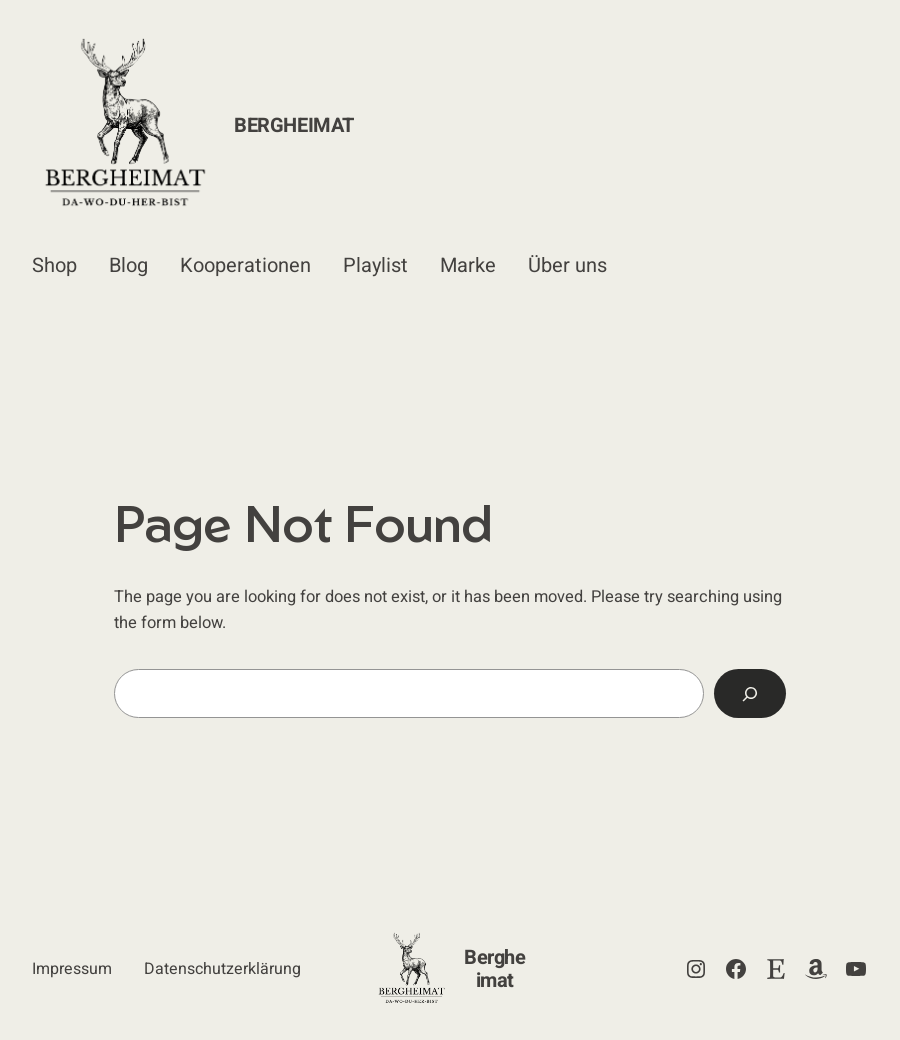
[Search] (750, 694)
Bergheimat (294, 125)
